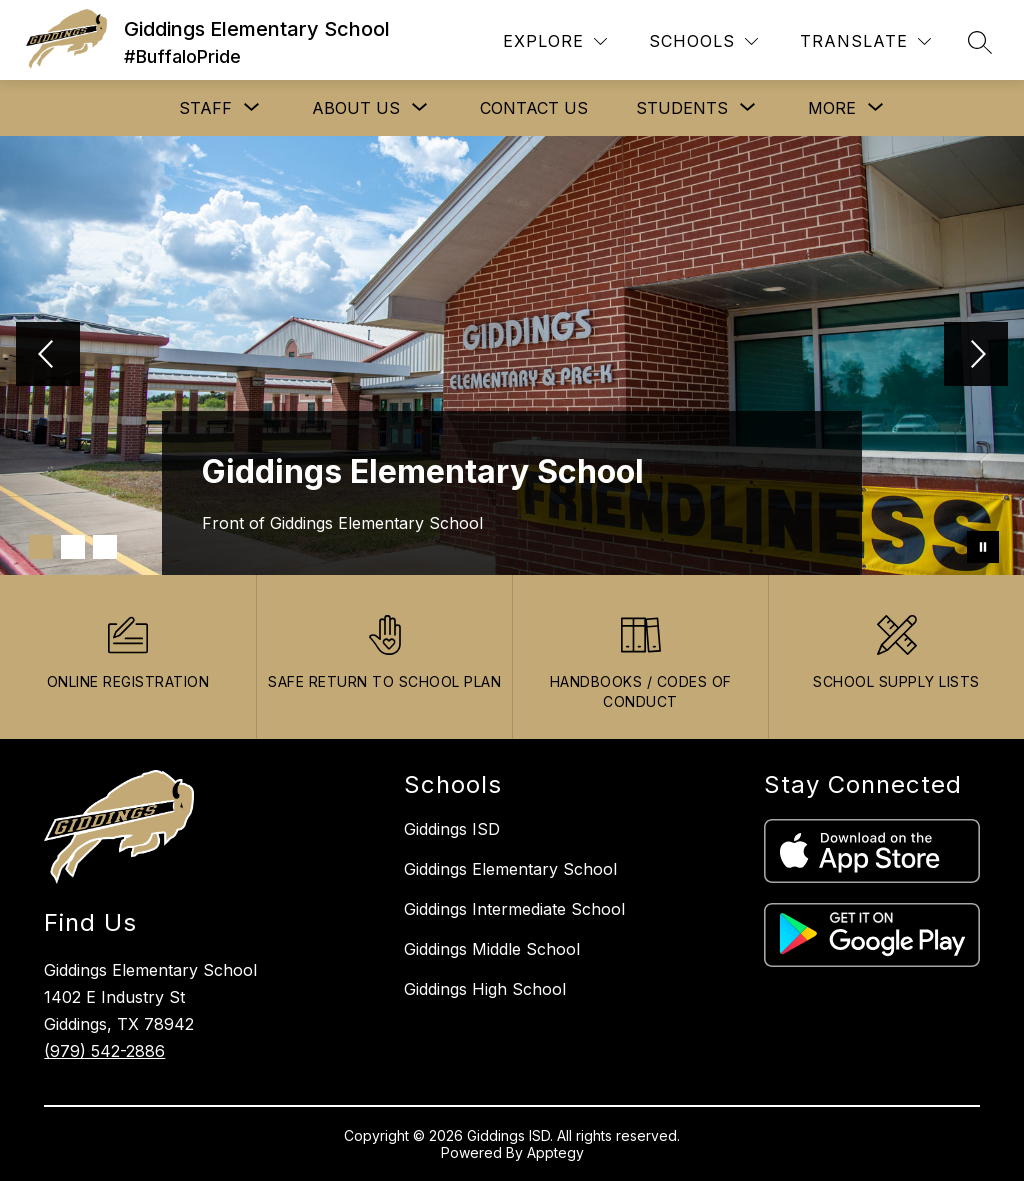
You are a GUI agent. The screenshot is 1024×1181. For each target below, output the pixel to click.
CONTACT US (534, 108)
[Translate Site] (865, 41)
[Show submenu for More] (832, 108)
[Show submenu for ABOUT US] (356, 108)
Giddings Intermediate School (514, 909)
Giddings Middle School (492, 949)
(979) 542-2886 (104, 1051)
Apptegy (555, 1152)
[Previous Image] (48, 356)
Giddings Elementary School (510, 869)
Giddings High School (485, 989)
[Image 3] (105, 547)
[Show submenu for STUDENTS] (682, 108)
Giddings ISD (452, 829)
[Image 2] (73, 547)
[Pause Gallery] (983, 547)
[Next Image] (976, 356)
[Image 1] (41, 547)
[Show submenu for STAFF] (205, 108)
